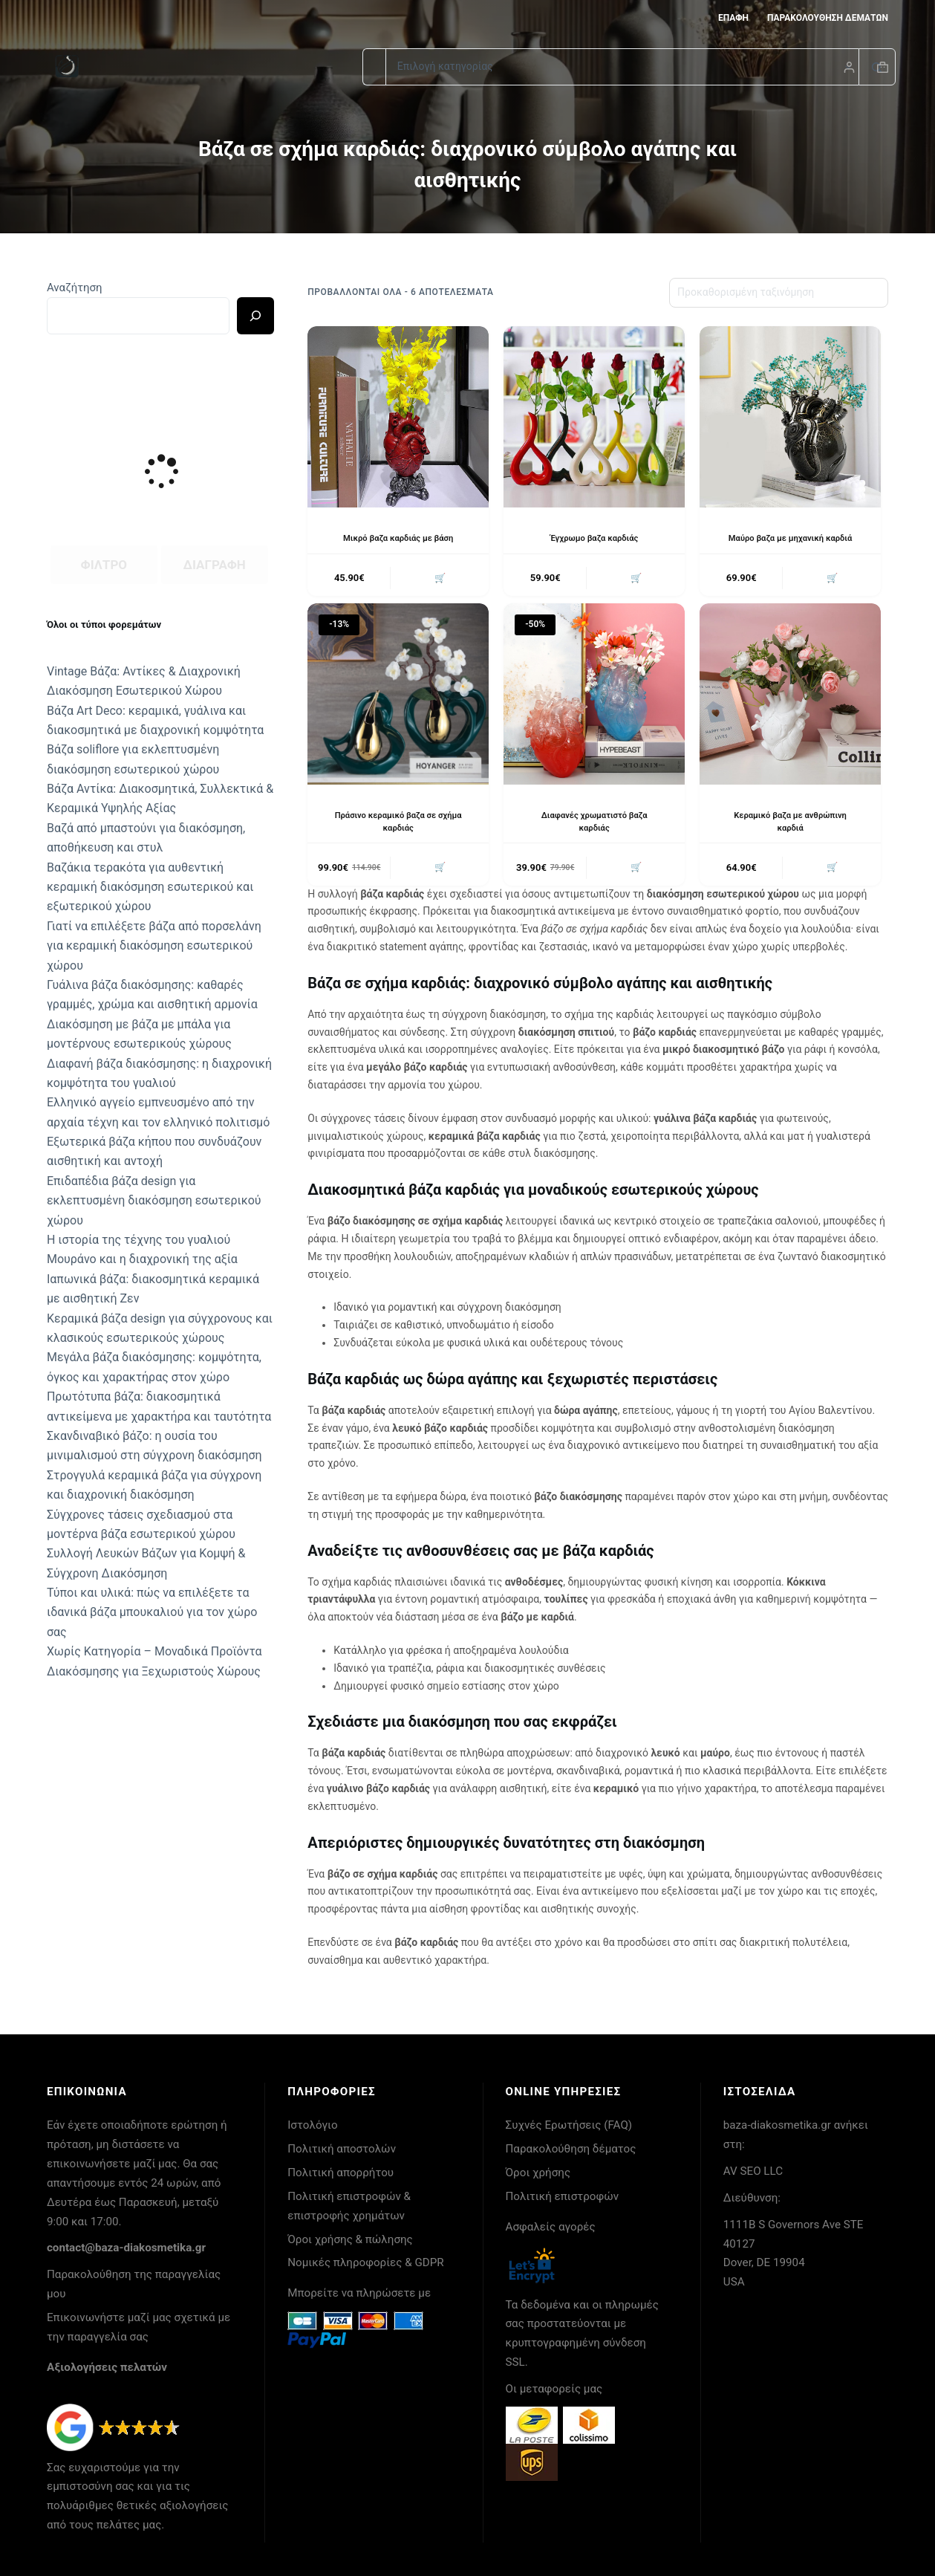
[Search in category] (622, 66)
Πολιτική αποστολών (341, 2148)
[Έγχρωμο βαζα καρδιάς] (594, 416)
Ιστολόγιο (312, 2125)
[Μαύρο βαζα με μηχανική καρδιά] (790, 416)
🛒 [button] (438, 579)
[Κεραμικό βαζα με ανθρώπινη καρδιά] (790, 696)
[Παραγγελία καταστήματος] (778, 293)
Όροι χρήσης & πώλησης (350, 2239)
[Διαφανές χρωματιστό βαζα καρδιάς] (594, 696)
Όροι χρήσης (538, 2172)
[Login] (849, 67)
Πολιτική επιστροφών (562, 2196)
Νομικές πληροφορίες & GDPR (365, 2262)
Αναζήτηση (74, 287)
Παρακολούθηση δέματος (571, 2148)
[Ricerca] (255, 315)
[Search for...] (373, 66)
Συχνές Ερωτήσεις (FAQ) (569, 2125)
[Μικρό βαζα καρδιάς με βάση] (398, 416)
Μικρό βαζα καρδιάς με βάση (398, 538)
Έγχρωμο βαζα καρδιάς (594, 538)
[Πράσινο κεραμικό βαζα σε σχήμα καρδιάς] (398, 696)
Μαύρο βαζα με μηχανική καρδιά (790, 538)
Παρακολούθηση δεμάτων (827, 18)
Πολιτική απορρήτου (340, 2172)
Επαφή (733, 18)
